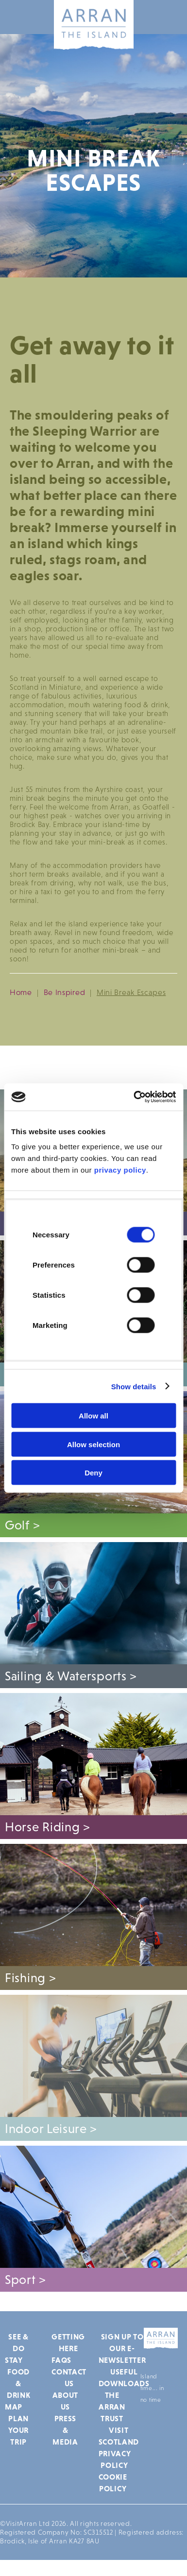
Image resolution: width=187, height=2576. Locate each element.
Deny (93, 1473)
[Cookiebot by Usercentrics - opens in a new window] (134, 1097)
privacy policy (120, 1170)
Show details (133, 1386)
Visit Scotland (119, 2436)
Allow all (93, 1416)
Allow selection (93, 1444)
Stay (14, 2359)
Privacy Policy (115, 2459)
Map (13, 2406)
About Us (65, 2401)
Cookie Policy (113, 2482)
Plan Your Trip (18, 2430)
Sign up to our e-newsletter (122, 2348)
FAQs (61, 2359)
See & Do (18, 2342)
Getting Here (68, 2342)
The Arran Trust (112, 2407)
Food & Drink (19, 2383)
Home (21, 992)
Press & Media (65, 2430)
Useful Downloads (124, 2377)
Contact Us (68, 2377)
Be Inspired (64, 992)
